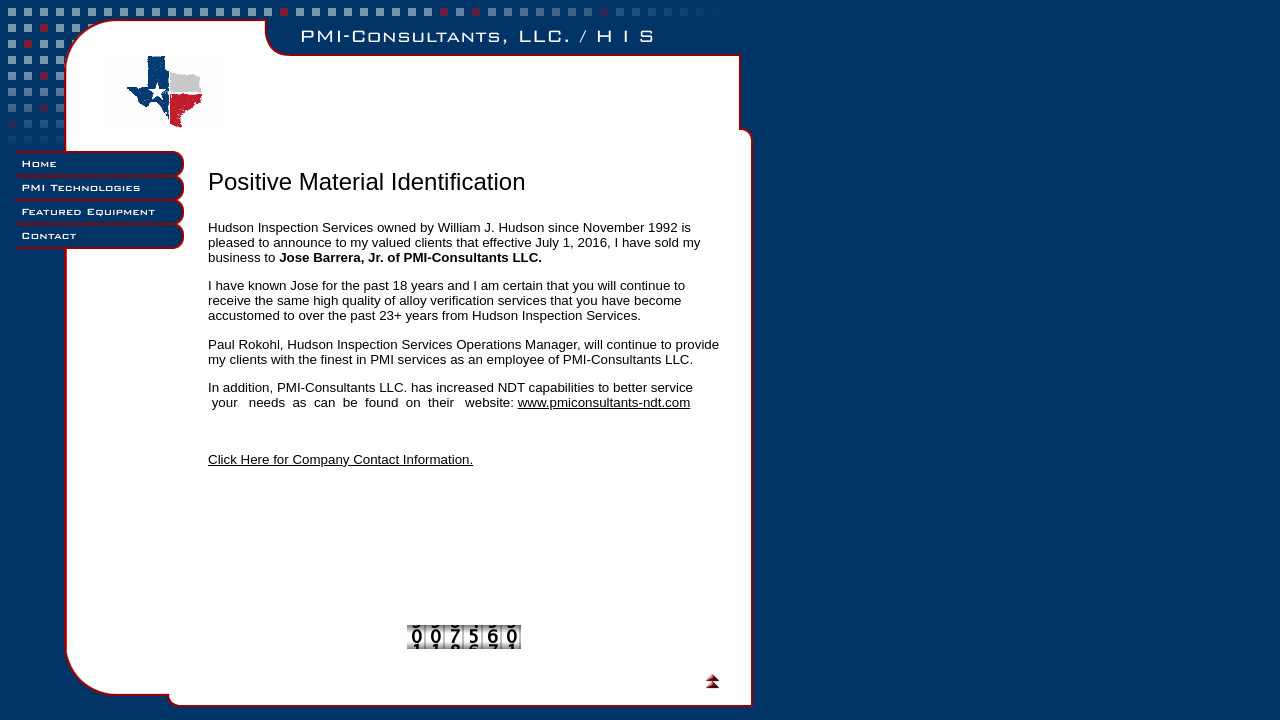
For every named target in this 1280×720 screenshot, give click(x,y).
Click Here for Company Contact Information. (340, 459)
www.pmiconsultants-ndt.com (604, 402)
